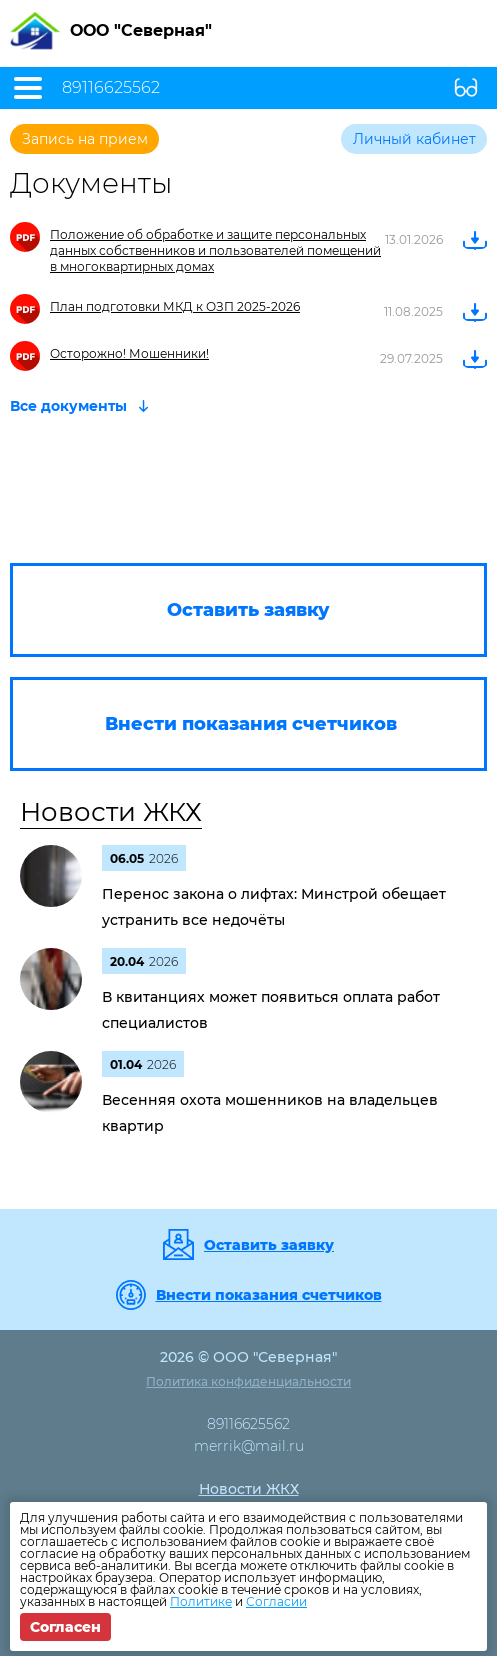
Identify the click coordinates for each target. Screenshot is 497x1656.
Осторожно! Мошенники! (129, 353)
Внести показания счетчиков (269, 1295)
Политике (201, 1601)
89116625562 (111, 88)
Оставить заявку (269, 1245)
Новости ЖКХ (111, 812)
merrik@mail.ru (249, 1446)
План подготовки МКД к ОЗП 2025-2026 (175, 306)
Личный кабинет (414, 139)
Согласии (276, 1601)
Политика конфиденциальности (248, 1381)
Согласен (65, 1627)
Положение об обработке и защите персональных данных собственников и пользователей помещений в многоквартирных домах (215, 250)
